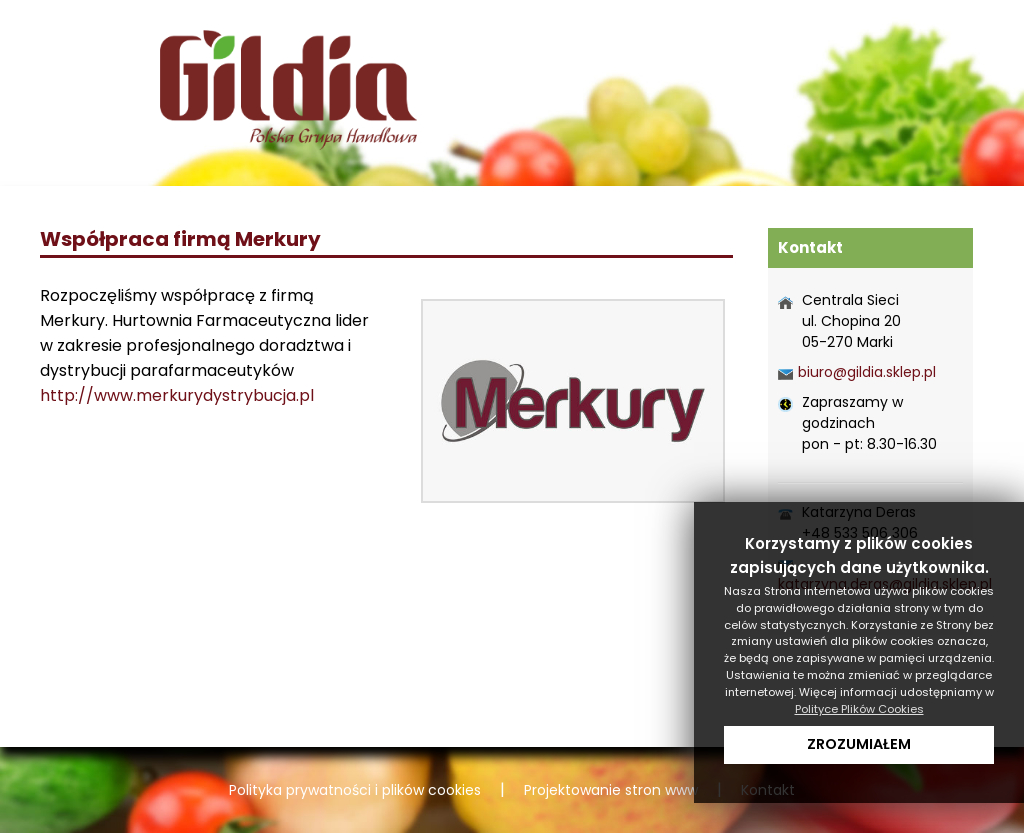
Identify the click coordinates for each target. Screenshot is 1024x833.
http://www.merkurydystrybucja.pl (177, 395)
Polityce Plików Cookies (859, 709)
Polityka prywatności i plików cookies (355, 790)
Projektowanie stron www (611, 790)
